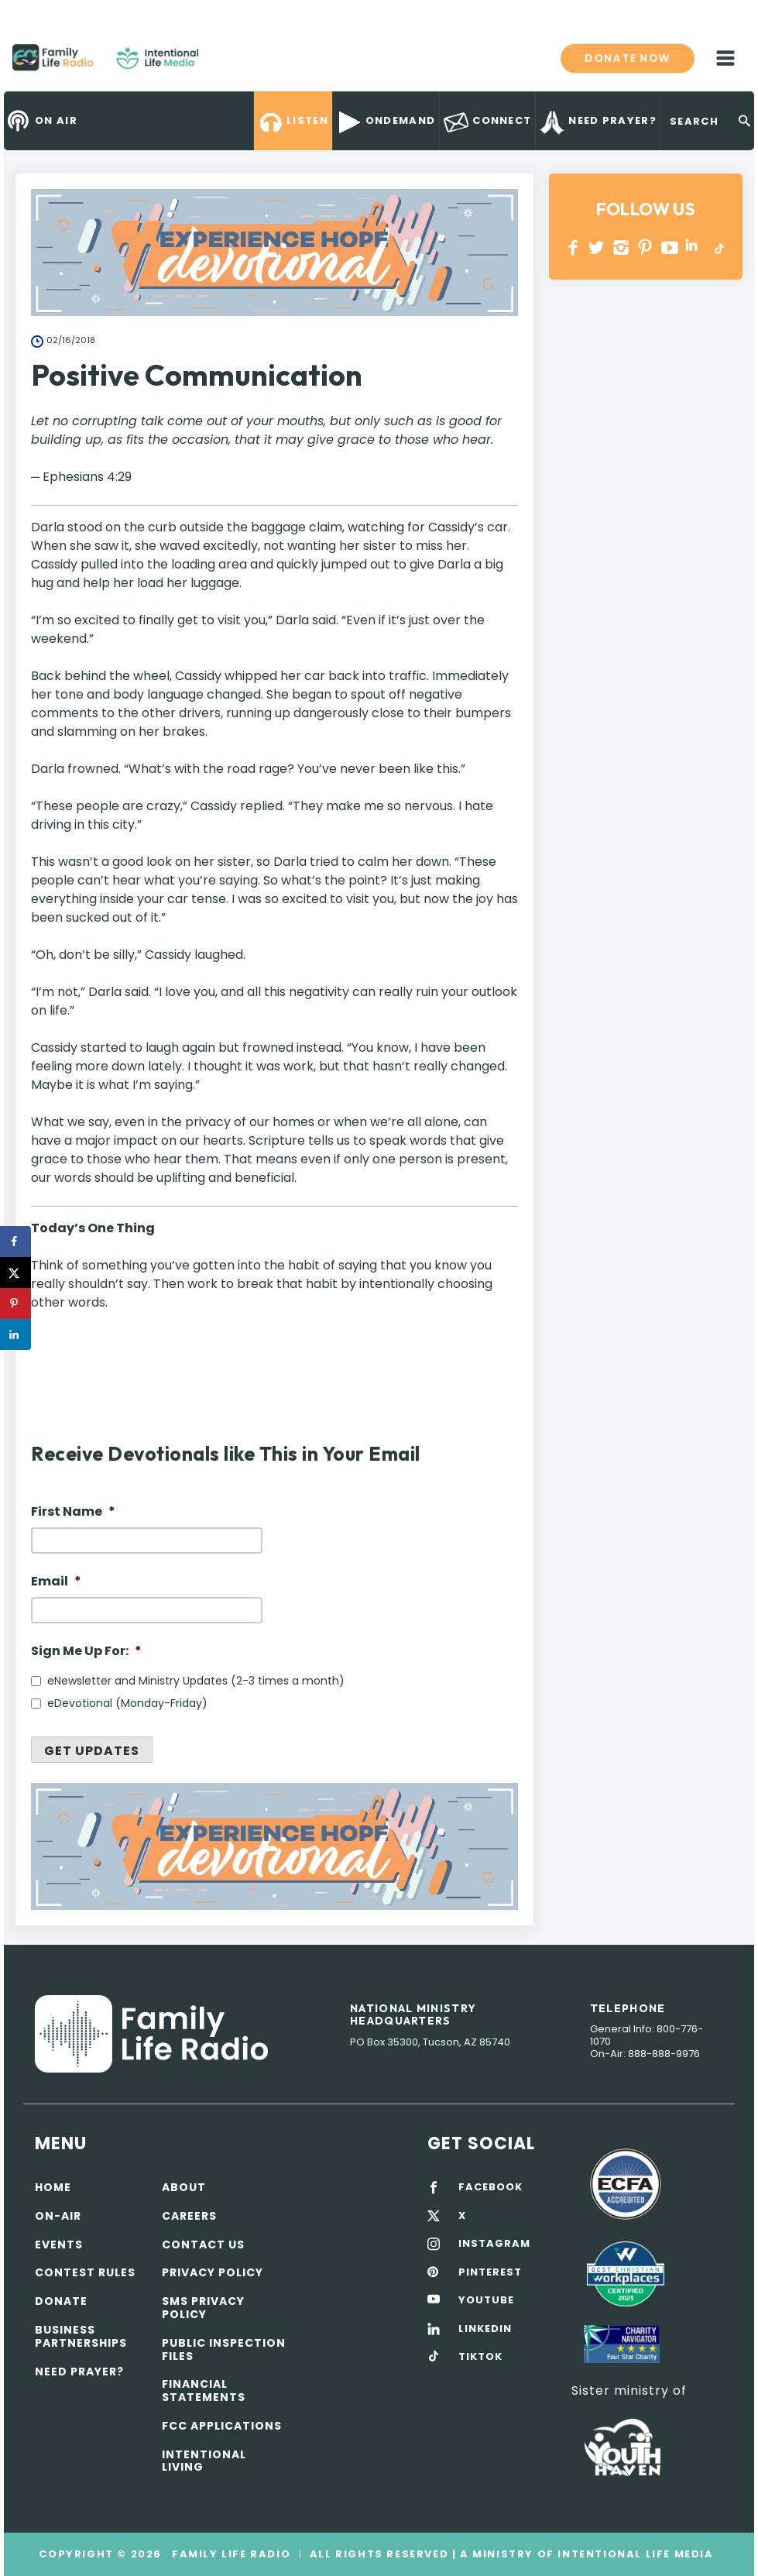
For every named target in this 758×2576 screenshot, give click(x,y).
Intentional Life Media (634, 2554)
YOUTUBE (670, 247)
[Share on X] (15, 1272)
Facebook (573, 247)
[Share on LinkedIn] (15, 1334)
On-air (58, 2216)
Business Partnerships (81, 2336)
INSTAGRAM (621, 247)
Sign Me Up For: (86, 1651)
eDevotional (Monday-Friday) (127, 1703)
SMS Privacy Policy (203, 2307)
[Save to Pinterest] (15, 1303)
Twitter (597, 247)
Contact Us (203, 2244)
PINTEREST (645, 247)
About (184, 2187)
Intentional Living (204, 2461)
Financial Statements (203, 2390)
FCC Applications (222, 2425)
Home (53, 2187)
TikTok (718, 247)
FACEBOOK (490, 2187)
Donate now (627, 58)
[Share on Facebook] (15, 1241)
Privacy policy (212, 2272)
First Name (73, 1512)
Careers (189, 2216)
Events (59, 2244)
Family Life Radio (221, 63)
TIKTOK (480, 2357)
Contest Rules (85, 2272)
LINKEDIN (694, 247)
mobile (725, 58)
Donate (61, 2301)
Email (56, 1582)
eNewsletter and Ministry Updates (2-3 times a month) (196, 1680)
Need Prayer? (79, 2371)
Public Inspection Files (224, 2349)
